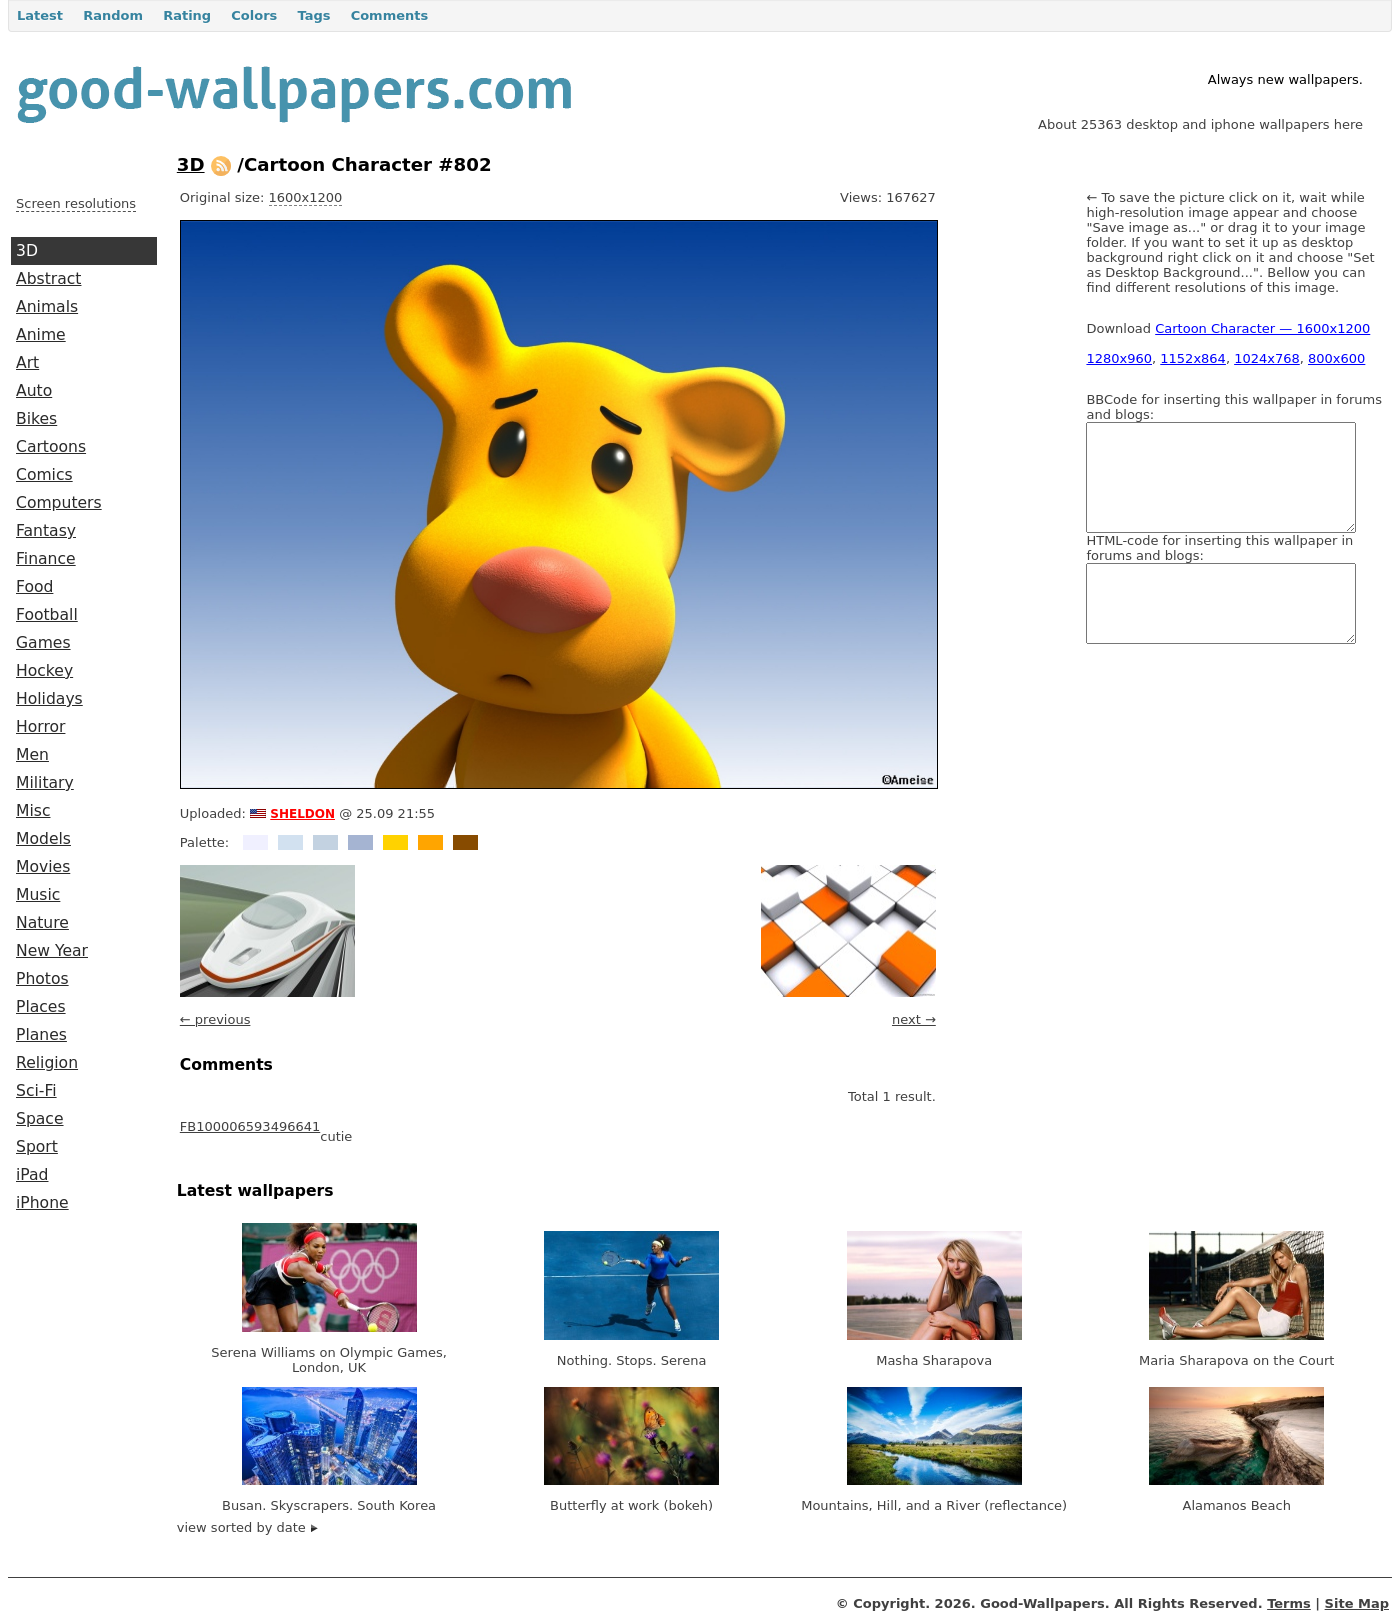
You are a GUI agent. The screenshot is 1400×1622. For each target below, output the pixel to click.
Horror (40, 727)
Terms (1289, 1603)
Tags (313, 15)
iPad (32, 1175)
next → (914, 1019)
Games (43, 643)
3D (27, 251)
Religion (47, 1063)
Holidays (49, 699)
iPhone (42, 1203)
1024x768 (1267, 358)
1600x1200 (306, 197)
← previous (215, 1019)
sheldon (302, 812)
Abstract (48, 279)
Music (38, 895)
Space (40, 1119)
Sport (37, 1147)
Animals (47, 307)
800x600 (1336, 358)
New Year (52, 951)
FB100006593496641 (250, 1126)
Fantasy (46, 531)
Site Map (1357, 1603)
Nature (42, 923)
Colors (254, 15)
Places (41, 1007)
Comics (44, 475)
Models (43, 839)
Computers (59, 503)
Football (47, 615)
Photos (42, 979)
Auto (34, 391)
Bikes (36, 419)
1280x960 (1119, 358)
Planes (41, 1035)
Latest (40, 15)
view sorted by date (247, 1527)
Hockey (44, 671)
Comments (390, 15)
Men (32, 755)
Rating (187, 15)
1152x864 (1193, 358)
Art (27, 363)
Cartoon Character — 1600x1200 (1262, 328)
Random (113, 15)
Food (34, 587)
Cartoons (51, 447)
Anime (41, 335)
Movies (43, 867)
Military (45, 783)
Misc (33, 811)
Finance (46, 559)
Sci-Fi (36, 1091)
